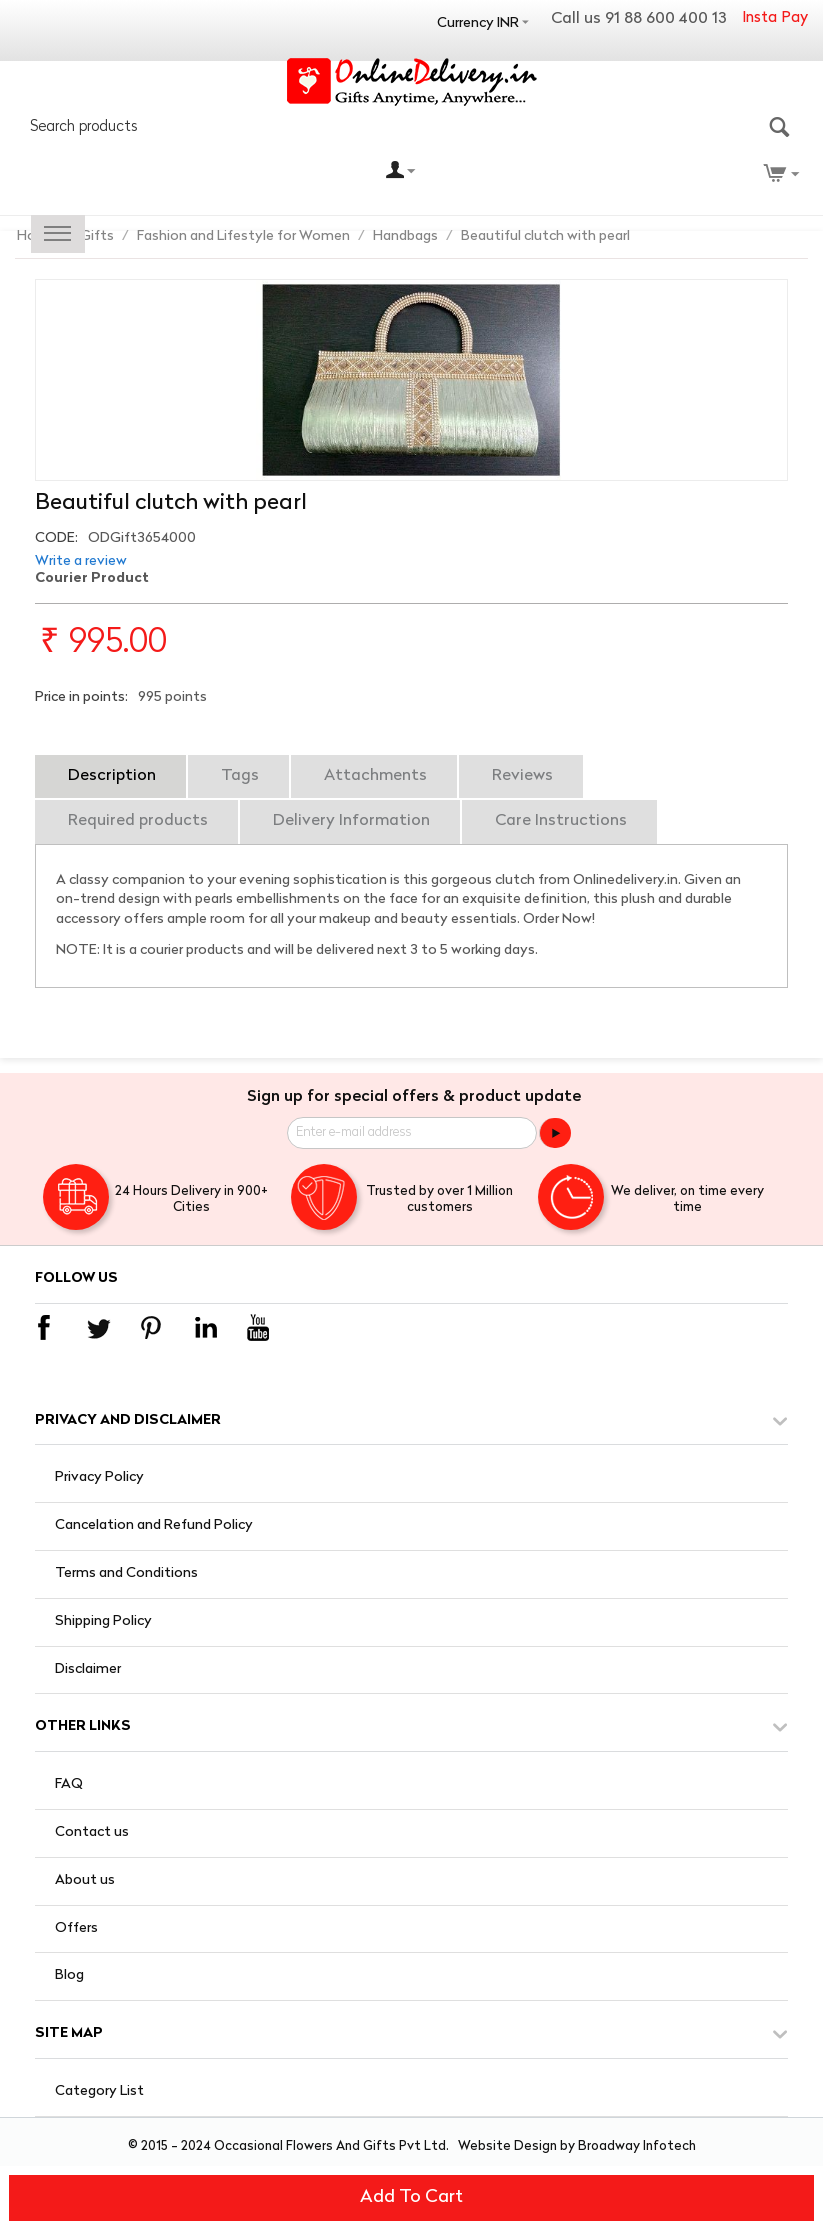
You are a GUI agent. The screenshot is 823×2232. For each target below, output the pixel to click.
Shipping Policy (103, 1621)
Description (112, 776)
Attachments (375, 776)
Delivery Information (351, 821)
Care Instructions (561, 821)
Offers (76, 1928)
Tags (240, 776)
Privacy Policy (99, 1477)
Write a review (81, 561)
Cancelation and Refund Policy (154, 1525)
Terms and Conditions (126, 1573)
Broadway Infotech (637, 2146)
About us (85, 1880)
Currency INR (478, 23)
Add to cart (411, 2197)
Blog (69, 1975)
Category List (99, 2091)
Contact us (92, 1832)
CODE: (56, 538)
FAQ (69, 1784)
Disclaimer (88, 1669)
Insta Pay (775, 18)
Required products (138, 821)
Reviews (522, 776)
